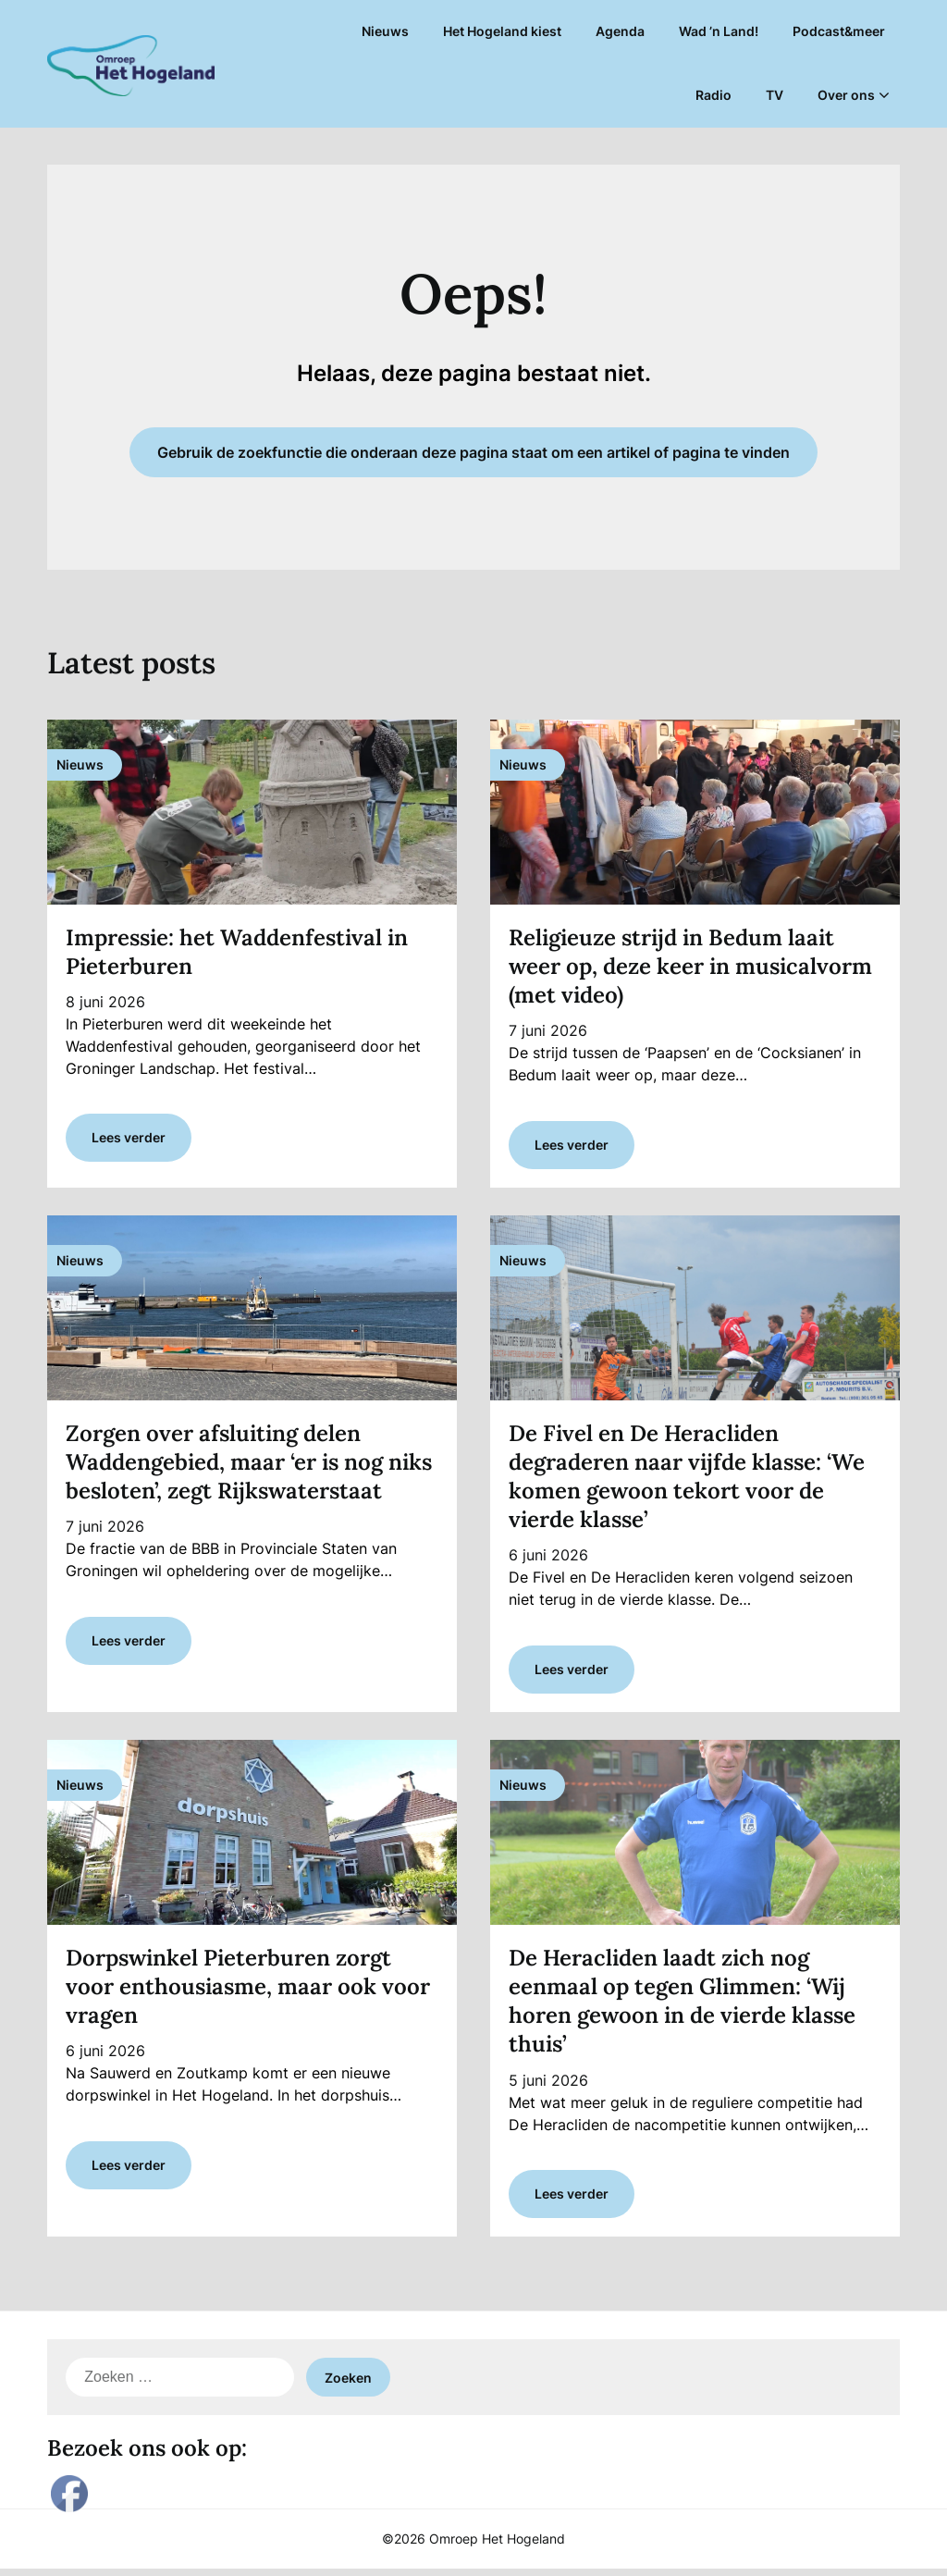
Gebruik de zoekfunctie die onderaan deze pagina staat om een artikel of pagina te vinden (473, 452)
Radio (713, 95)
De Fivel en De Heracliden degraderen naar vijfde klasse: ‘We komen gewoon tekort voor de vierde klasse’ (687, 1478)
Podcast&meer (839, 31)
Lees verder (129, 1140)
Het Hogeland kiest (502, 31)
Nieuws (385, 31)
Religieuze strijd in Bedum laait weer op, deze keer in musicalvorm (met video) (690, 966)
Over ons (846, 95)
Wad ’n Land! (718, 31)
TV (774, 95)
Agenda (620, 31)
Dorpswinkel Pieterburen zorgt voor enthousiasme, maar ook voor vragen (248, 1991)
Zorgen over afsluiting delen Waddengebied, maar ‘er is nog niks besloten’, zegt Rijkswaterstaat (249, 1464)
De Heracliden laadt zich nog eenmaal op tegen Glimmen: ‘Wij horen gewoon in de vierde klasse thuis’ (682, 2006)
